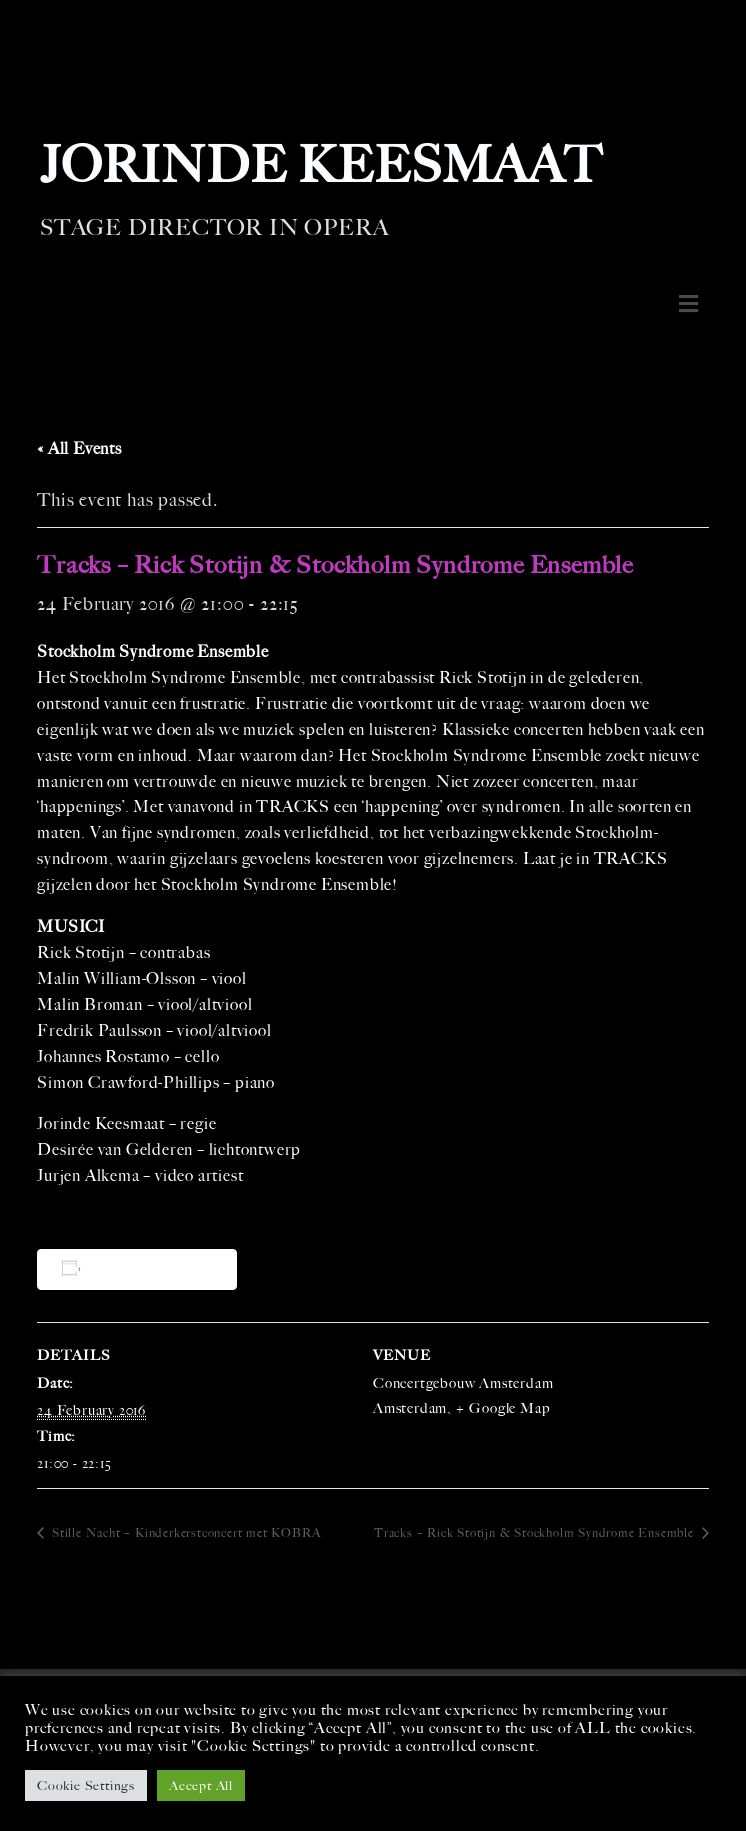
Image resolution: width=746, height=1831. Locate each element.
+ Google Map (502, 1408)
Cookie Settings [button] (86, 1785)
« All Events (79, 448)
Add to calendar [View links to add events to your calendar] (140, 1268)
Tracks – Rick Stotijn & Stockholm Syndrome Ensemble (536, 1533)
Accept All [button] (201, 1785)
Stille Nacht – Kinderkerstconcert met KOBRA (184, 1533)
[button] (688, 304)
